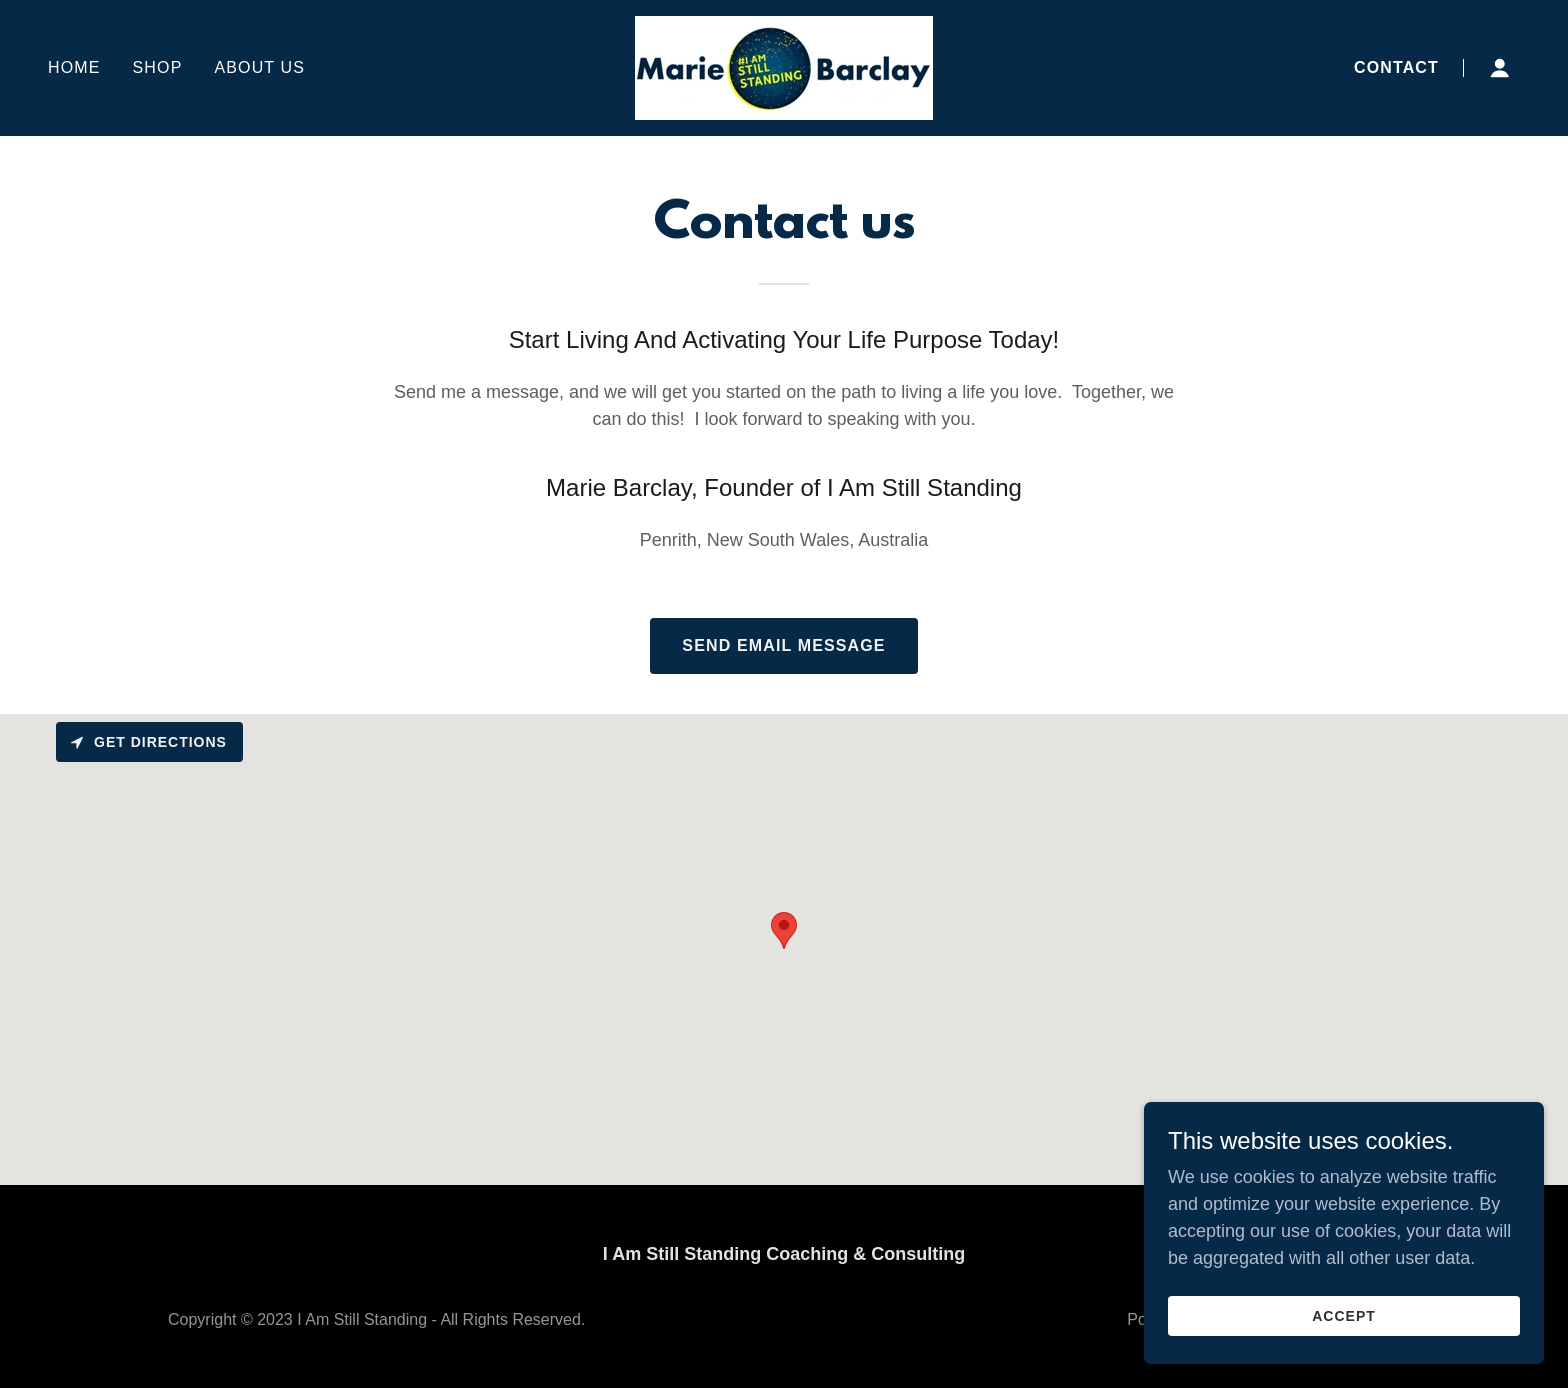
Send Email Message (783, 645)
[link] (784, 67)
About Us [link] (259, 67)
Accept (1344, 1316)
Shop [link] (158, 67)
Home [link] (74, 67)
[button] (1500, 68)
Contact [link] (1396, 67)
